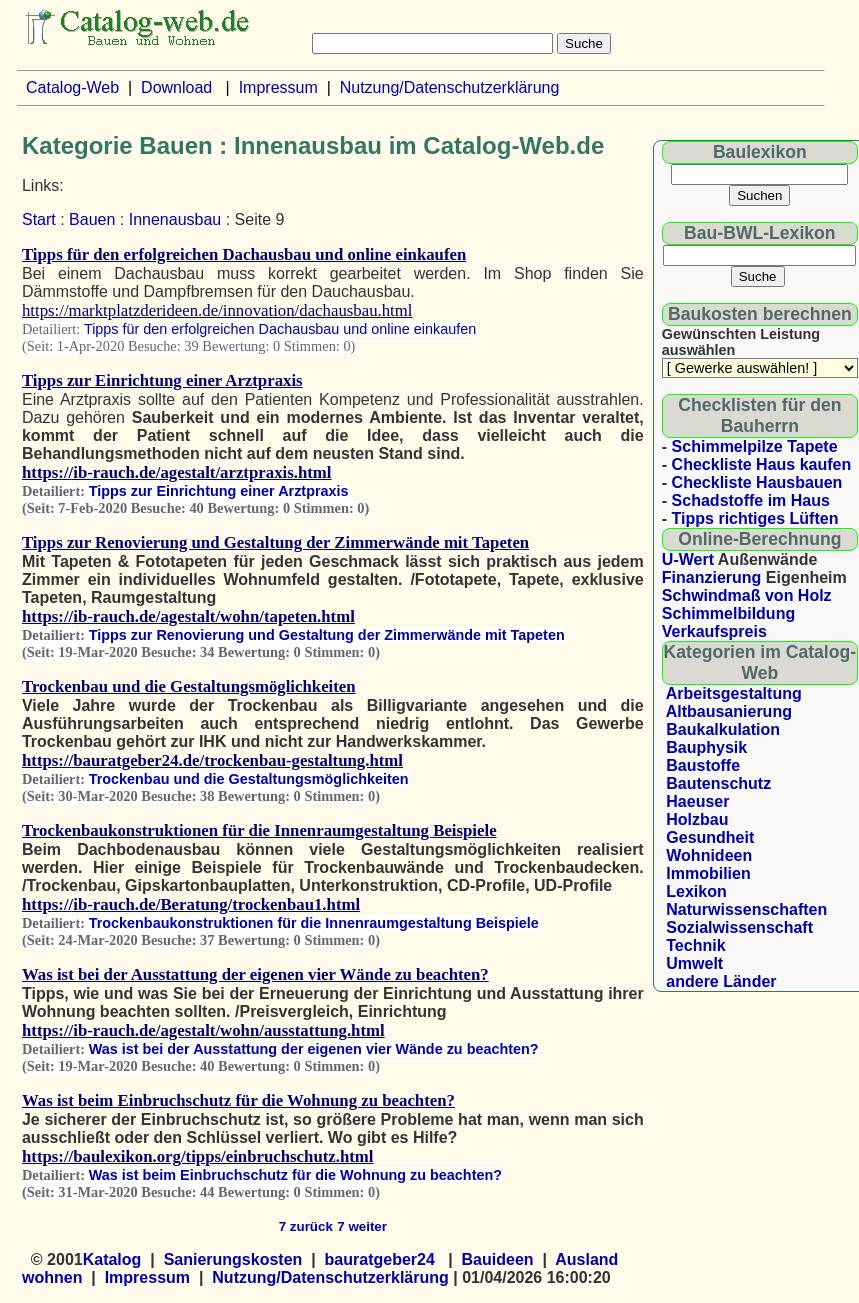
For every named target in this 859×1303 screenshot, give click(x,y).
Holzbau (697, 819)
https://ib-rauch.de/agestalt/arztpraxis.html (177, 472)
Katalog (112, 1259)
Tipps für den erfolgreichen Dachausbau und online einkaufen (244, 254)
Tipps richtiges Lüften (755, 518)
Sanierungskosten (233, 1259)
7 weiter (362, 1226)
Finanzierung (712, 577)
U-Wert (688, 559)
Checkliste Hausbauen (757, 482)
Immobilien (708, 873)
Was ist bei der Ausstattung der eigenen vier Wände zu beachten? (255, 974)
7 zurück (306, 1226)
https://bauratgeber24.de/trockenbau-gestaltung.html (212, 760)
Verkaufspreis (714, 631)
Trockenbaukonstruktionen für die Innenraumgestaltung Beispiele (259, 830)
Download (176, 87)
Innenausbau (175, 219)
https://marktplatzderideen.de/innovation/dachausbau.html (217, 310)
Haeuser (697, 801)
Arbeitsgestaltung (734, 693)
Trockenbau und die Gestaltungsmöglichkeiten (189, 686)
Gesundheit (710, 837)
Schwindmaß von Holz (747, 595)
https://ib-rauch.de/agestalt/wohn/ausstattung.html (203, 1030)
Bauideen (498, 1259)
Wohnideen (709, 855)
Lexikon (696, 891)
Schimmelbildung (728, 613)
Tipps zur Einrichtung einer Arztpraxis (162, 380)
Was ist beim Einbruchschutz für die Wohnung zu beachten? (238, 1100)
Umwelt (694, 963)
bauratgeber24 (380, 1259)
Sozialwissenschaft (739, 927)
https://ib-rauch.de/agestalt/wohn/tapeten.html (188, 616)
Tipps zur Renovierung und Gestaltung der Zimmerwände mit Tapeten (275, 542)
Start (39, 219)
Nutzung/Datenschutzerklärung (450, 87)
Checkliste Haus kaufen (762, 464)
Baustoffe (703, 765)
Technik (695, 945)
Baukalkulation (723, 729)
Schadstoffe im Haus (751, 500)
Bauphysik (706, 747)
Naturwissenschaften (746, 909)
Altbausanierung (729, 711)
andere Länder (721, 981)
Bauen (92, 219)
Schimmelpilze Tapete (755, 446)
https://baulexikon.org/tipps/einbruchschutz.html (198, 1156)
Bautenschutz (718, 783)
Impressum (278, 87)
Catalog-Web (72, 87)
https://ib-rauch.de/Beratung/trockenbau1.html (191, 904)
